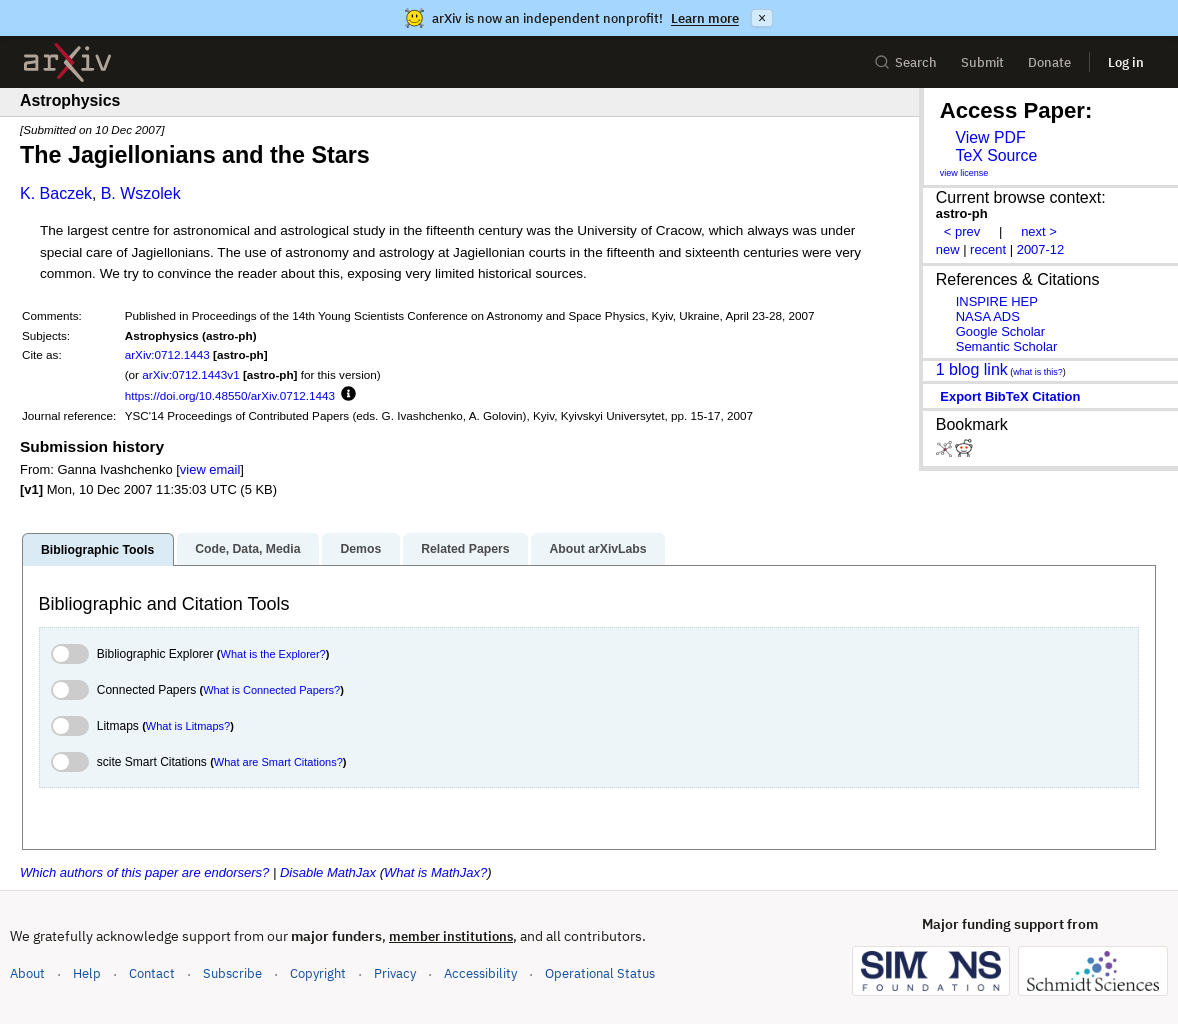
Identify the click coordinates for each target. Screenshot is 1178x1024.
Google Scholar (1000, 331)
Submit (982, 62)
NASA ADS (988, 316)
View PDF (990, 137)
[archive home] (67, 62)
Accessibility (480, 973)
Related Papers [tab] (465, 549)
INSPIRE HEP (997, 301)
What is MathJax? (435, 872)
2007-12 (1041, 249)
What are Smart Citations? (278, 762)
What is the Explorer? (273, 654)
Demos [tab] (360, 549)
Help (87, 973)
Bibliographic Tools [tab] (97, 550)
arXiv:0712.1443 (167, 354)
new (948, 249)
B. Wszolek (141, 193)
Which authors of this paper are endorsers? (144, 872)
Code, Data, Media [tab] (247, 549)
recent (988, 249)
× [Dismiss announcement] (762, 18)
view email (210, 469)
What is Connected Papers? (271, 690)
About (27, 973)
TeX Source (996, 155)
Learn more (705, 18)
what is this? (1038, 372)
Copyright (318, 973)
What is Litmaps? (188, 726)
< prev (962, 231)
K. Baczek (56, 193)
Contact (152, 973)
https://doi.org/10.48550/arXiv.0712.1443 (230, 395)
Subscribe (232, 973)
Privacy (395, 973)
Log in (1126, 62)
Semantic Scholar (1007, 346)
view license (964, 173)
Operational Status (600, 972)
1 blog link (972, 369)
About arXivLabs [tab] (597, 549)
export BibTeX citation (1010, 396)
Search (905, 62)
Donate (1049, 62)
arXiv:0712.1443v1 (190, 374)
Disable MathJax (328, 872)
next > (1039, 231)
